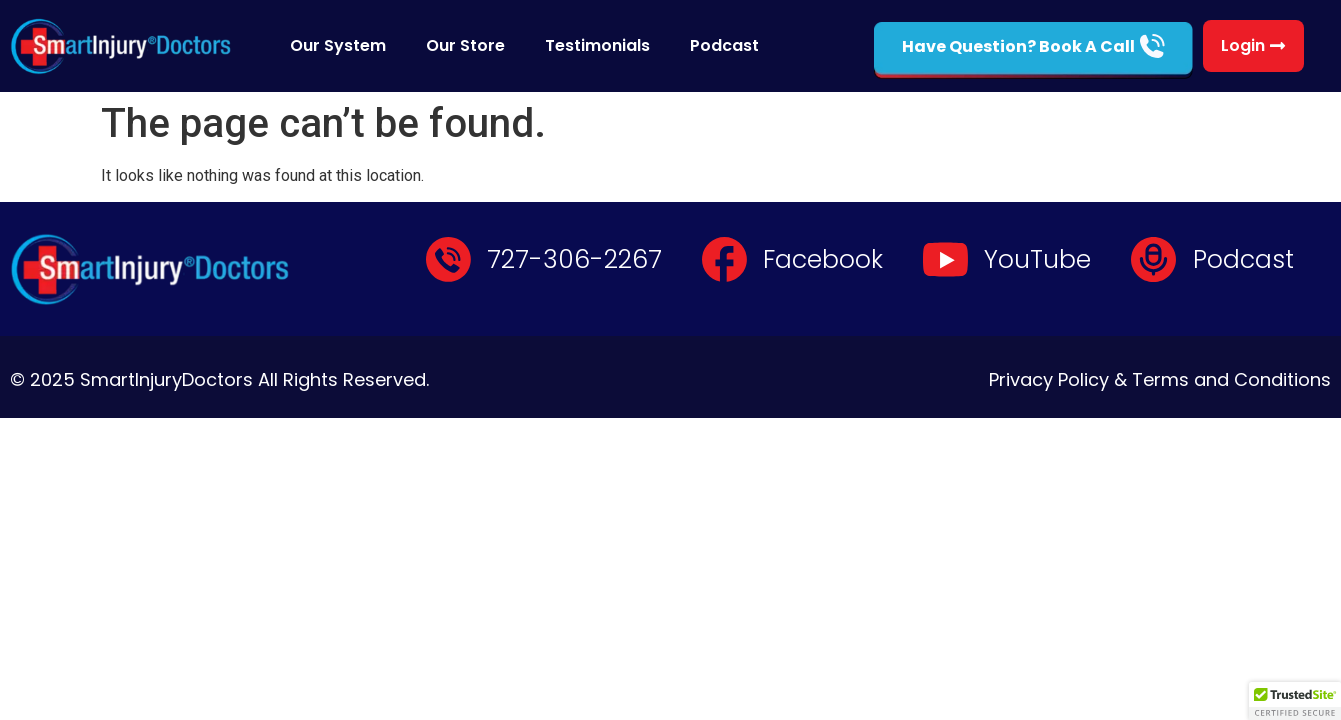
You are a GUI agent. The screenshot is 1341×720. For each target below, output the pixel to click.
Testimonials (597, 45)
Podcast (724, 45)
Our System (338, 45)
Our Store (465, 45)
